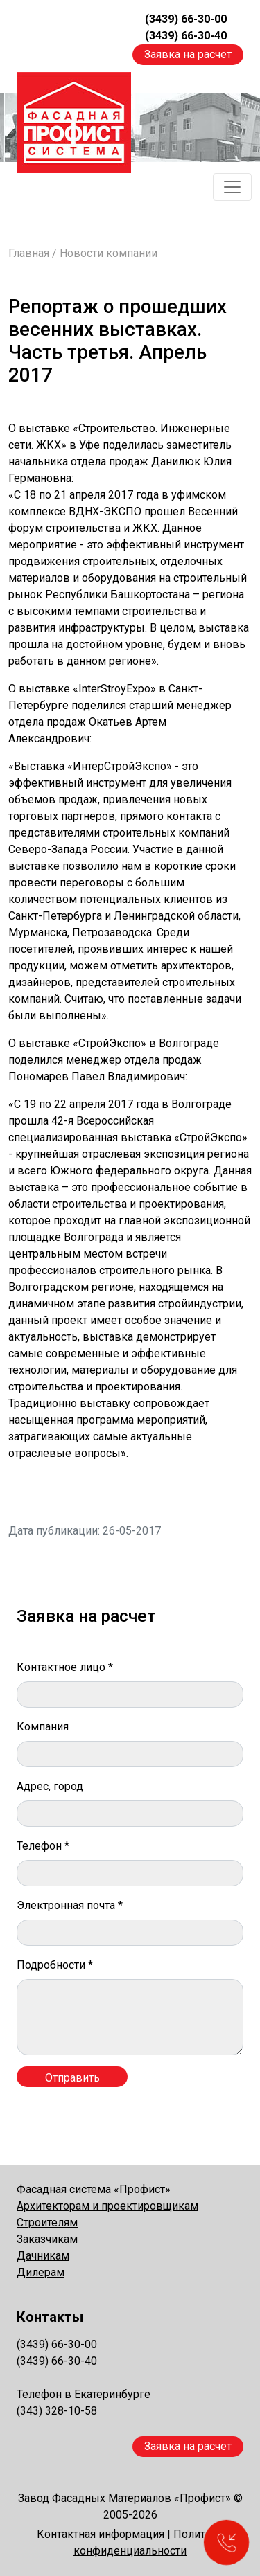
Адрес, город (50, 1786)
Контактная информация (100, 2534)
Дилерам (40, 2272)
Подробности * (55, 1964)
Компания (43, 1726)
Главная (28, 253)
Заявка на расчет (188, 54)
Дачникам (43, 2255)
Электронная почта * (70, 1905)
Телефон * (43, 1845)
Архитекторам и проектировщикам (107, 2205)
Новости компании (108, 253)
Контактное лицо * (65, 1667)
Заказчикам (47, 2239)
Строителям (47, 2222)
